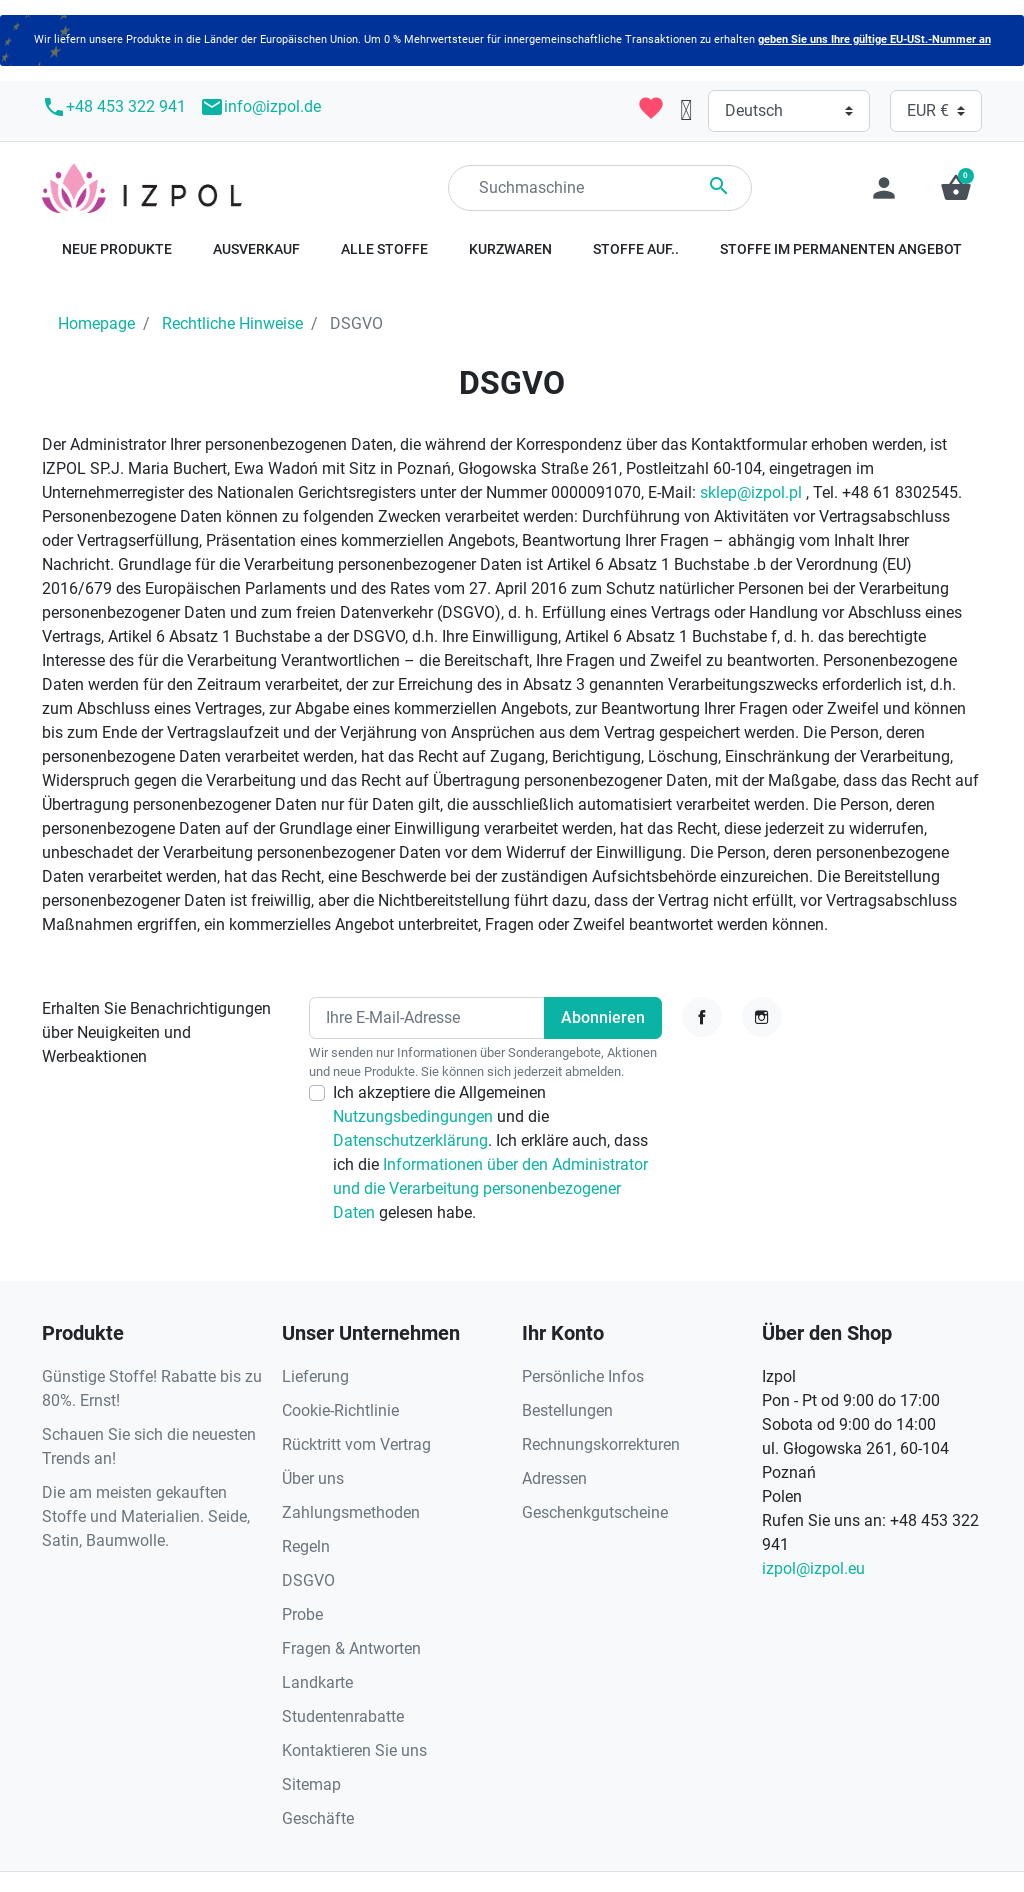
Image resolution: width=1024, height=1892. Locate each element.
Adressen (554, 1478)
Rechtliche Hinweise (232, 323)
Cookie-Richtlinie (340, 1410)
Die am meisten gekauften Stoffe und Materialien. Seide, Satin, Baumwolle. (146, 1516)
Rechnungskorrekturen (601, 1444)
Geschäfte (318, 1818)
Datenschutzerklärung (410, 1140)
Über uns (313, 1478)
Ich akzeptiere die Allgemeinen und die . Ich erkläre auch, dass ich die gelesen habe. (490, 1152)
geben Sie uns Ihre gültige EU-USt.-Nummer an (874, 39)
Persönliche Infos (583, 1376)
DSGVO (308, 1580)
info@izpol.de (260, 107)
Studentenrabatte (343, 1716)
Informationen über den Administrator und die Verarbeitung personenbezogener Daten (490, 1188)
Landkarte (317, 1682)
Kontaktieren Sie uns (354, 1750)
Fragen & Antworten (351, 1648)
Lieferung (315, 1376)
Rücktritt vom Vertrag (356, 1444)
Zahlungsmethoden (351, 1512)
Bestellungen (567, 1410)
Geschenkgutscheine (595, 1512)
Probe (302, 1614)
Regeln (306, 1546)
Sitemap (311, 1784)
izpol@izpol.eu (813, 1568)
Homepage (96, 323)
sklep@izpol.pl (751, 492)
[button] (956, 188)
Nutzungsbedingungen (415, 1116)
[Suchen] (600, 188)
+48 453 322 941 (114, 107)
